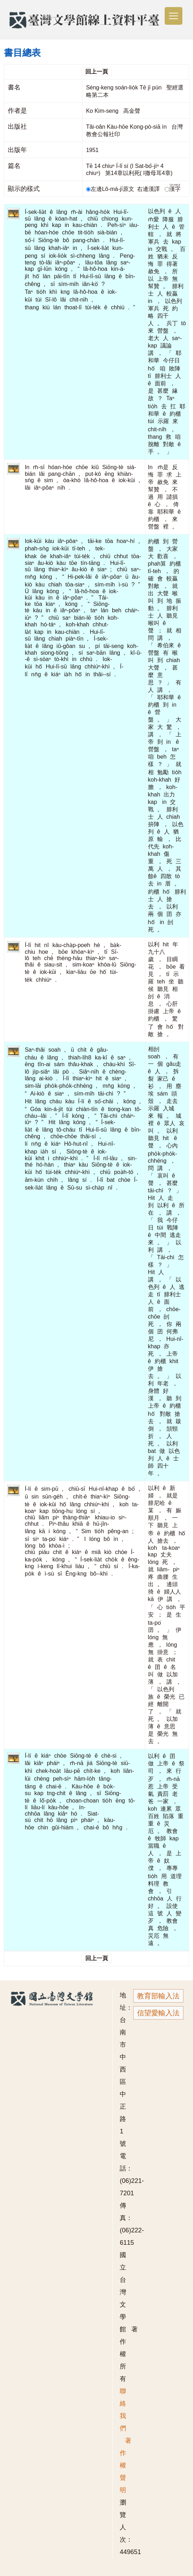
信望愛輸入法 (158, 2013)
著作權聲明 (125, 2465)
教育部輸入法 (158, 1996)
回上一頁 (96, 72)
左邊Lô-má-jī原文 (111, 189)
